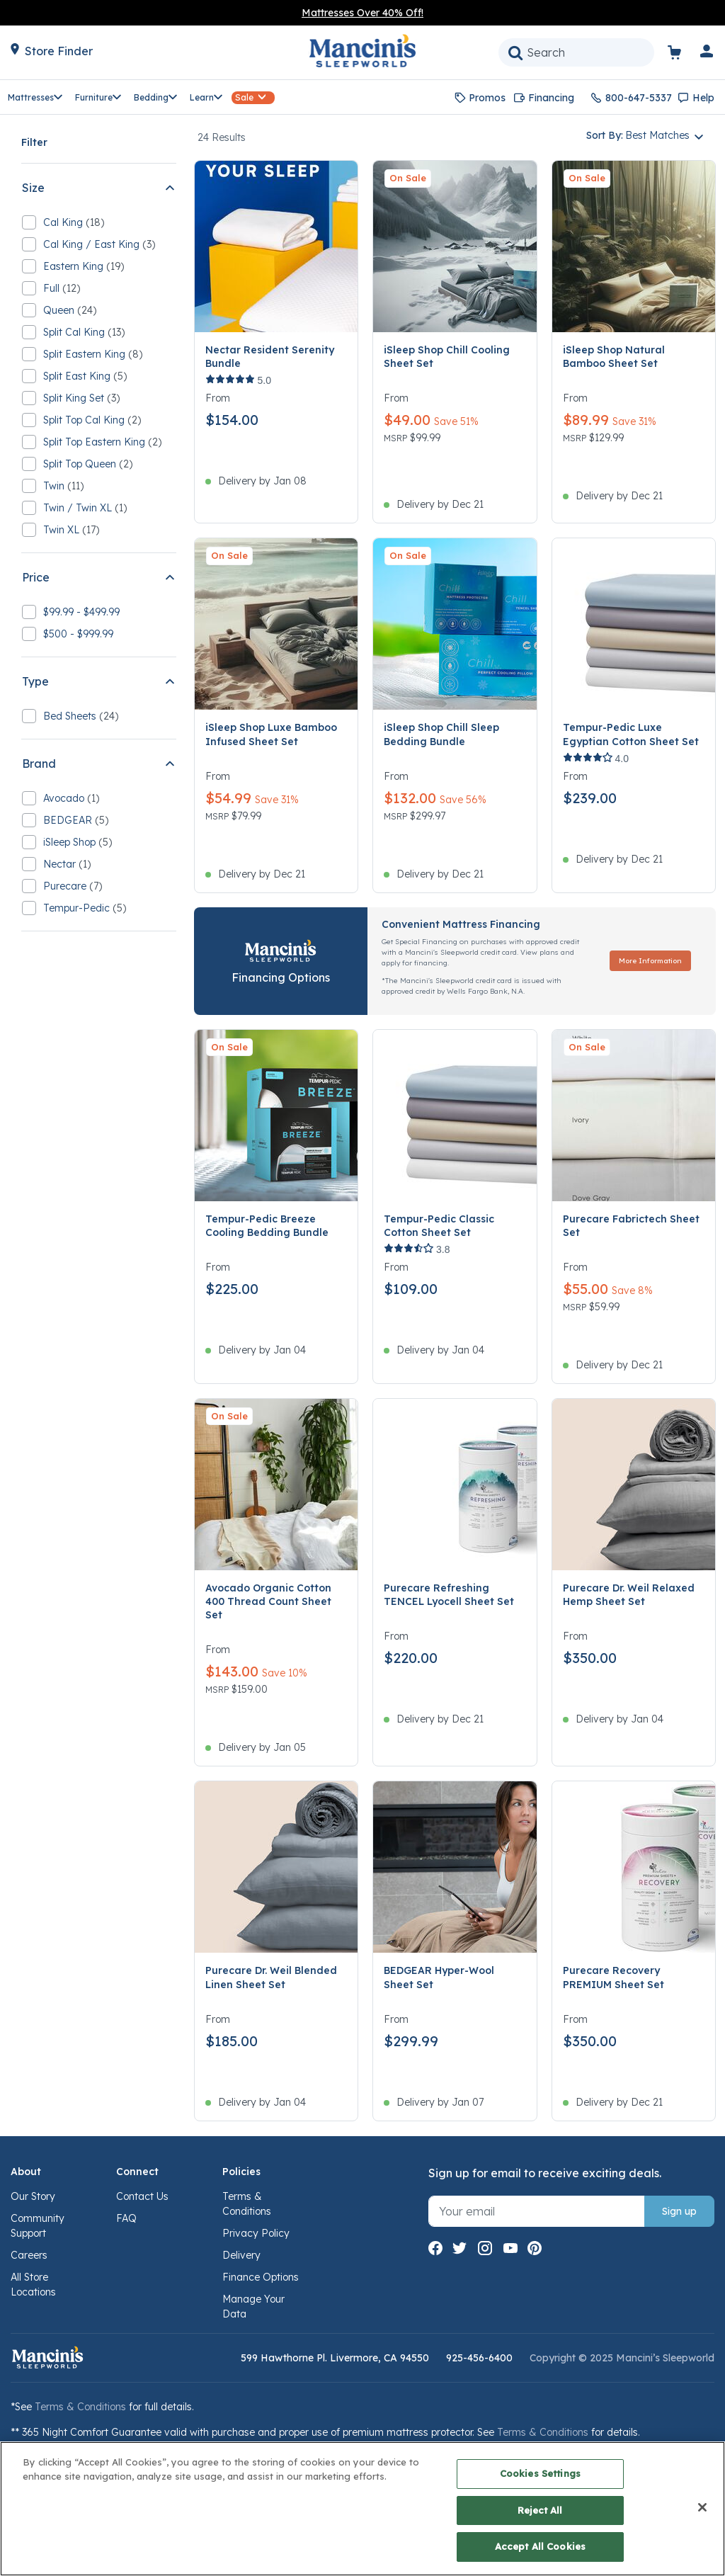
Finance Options (260, 2277)
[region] (362, 2508)
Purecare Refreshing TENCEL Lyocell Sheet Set (449, 1595)
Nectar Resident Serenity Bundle (269, 357)
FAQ (126, 2218)
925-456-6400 (479, 2357)
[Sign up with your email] (536, 2211)
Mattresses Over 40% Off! (362, 12)
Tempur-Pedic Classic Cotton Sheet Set (439, 1226)
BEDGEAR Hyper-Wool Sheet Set (439, 1977)
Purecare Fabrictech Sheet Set (631, 1226)
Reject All (540, 2510)
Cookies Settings (540, 2473)
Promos (487, 97)
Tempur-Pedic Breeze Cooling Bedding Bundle (267, 1226)
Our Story (33, 2196)
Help (703, 97)
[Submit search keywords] (515, 52)
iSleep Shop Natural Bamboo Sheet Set (614, 357)
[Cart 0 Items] (682, 55)
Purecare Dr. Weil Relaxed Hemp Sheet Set (629, 1595)
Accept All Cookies (540, 2546)
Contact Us (142, 2196)
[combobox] (576, 52)
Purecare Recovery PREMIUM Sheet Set (613, 1977)
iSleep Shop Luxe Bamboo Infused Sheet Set (271, 734)
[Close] (702, 2507)
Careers (29, 2255)
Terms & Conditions (80, 2406)
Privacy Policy (256, 2233)
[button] (707, 54)
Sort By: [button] (638, 135)
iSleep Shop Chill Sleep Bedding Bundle (441, 734)
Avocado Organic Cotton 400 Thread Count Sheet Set (268, 1601)
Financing (551, 97)
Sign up (679, 2211)
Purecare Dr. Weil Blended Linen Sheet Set (271, 1977)
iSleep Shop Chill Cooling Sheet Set (447, 357)
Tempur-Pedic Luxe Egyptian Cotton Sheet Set (631, 734)
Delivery (241, 2255)
